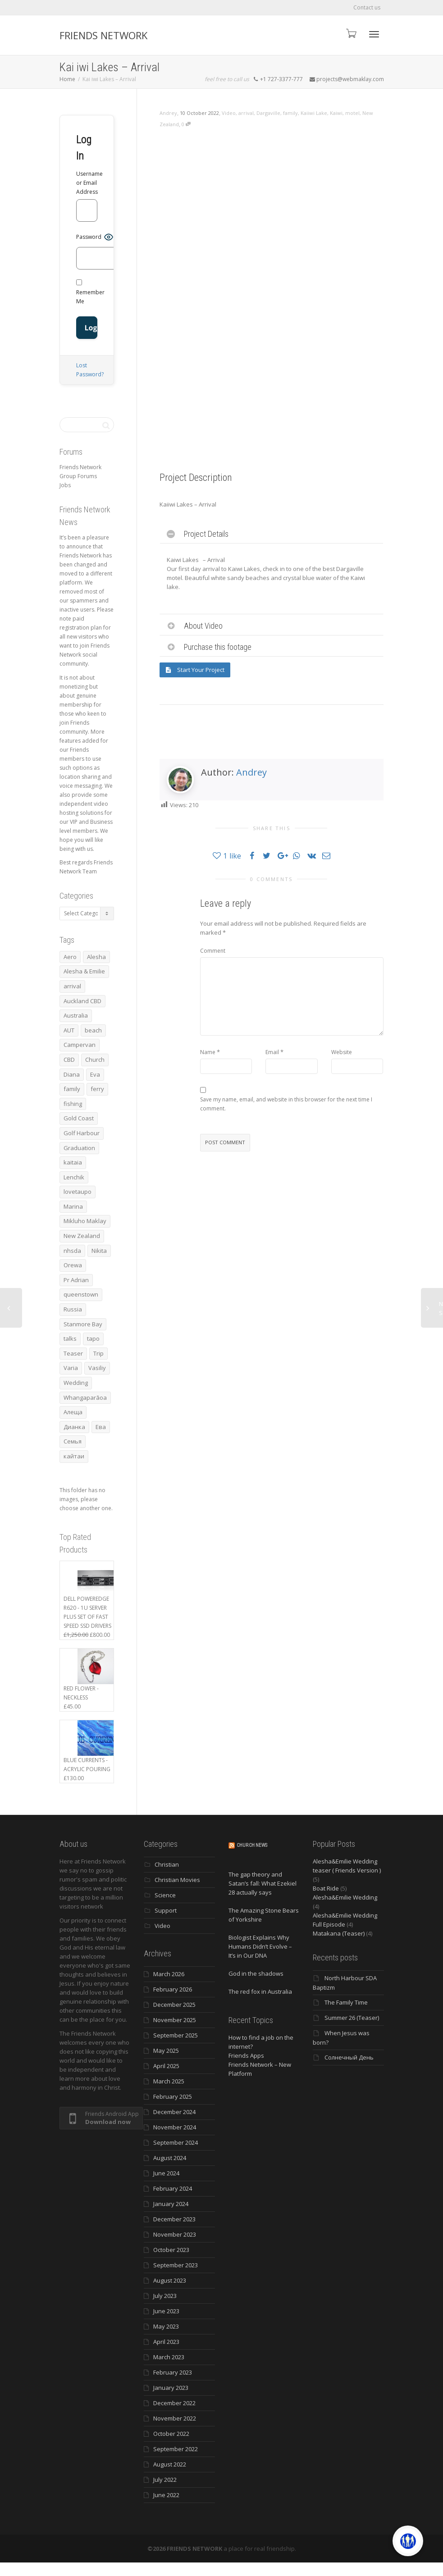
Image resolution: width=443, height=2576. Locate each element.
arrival (246, 113)
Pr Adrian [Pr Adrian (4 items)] (76, 1280)
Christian (167, 1864)
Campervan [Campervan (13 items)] (80, 1045)
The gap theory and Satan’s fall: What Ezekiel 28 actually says (262, 1883)
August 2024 (169, 2158)
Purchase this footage (217, 647)
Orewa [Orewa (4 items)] (73, 1265)
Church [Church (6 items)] (95, 1059)
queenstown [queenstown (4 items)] (81, 1294)
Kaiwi (336, 113)
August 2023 (169, 2280)
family (290, 113)
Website (341, 1052)
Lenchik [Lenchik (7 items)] (74, 1177)
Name (207, 1052)
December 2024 (174, 2112)
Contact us (366, 7)
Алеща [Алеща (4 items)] (73, 1412)
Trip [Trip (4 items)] (98, 1353)
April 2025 (166, 2066)
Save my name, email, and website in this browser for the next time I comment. (286, 1104)
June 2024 (166, 2173)
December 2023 (174, 2219)
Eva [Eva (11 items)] (95, 1074)
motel (352, 113)
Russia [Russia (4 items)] (73, 1309)
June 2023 (166, 2311)
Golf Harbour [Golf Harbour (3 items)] (82, 1133)
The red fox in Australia (260, 1991)
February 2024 (172, 2188)
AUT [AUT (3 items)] (69, 1030)
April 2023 (166, 2342)
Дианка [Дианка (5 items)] (74, 1427)
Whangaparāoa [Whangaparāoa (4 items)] (85, 1397)
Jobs (65, 485)
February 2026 (172, 1989)
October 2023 (171, 2250)
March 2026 (168, 1974)
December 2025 (174, 2005)
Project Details (206, 534)
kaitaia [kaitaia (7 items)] (73, 1162)
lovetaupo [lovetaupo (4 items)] (77, 1192)
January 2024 (170, 2204)
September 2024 (175, 2142)
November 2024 (174, 2127)
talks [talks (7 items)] (70, 1338)
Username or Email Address (87, 183)
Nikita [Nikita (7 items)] (99, 1251)
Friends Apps (246, 2055)
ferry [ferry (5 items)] (97, 1089)
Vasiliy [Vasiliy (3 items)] (97, 1368)
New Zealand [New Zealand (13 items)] (82, 1236)
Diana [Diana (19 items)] (72, 1074)
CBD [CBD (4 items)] (69, 1059)
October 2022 (171, 2434)
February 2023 (172, 2372)
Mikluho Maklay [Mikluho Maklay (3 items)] (85, 1221)
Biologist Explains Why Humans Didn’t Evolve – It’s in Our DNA (260, 1946)
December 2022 (174, 2403)
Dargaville (268, 113)
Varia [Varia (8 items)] (71, 1368)
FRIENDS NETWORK (103, 35)
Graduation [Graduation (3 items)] (79, 1148)
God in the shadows (255, 1973)
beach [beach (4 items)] (93, 1030)
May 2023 (166, 2326)
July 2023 (165, 2296)
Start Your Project (194, 670)
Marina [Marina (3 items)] (73, 1206)
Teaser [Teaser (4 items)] (73, 1353)
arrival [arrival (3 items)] (72, 986)
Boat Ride (326, 1888)
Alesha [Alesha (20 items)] (96, 957)
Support (166, 1910)
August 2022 (169, 2464)
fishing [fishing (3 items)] (73, 1104)
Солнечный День (349, 2057)
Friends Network (80, 467)
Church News (252, 1845)
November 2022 (174, 2418)
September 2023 (175, 2265)
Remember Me (90, 292)
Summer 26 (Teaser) (351, 2018)
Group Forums (78, 476)
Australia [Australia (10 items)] (76, 1015)
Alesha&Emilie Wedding (345, 1897)
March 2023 (168, 2357)
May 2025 (166, 2050)
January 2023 (170, 2388)
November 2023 (174, 2234)
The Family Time (346, 2002)
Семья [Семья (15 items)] (73, 1441)
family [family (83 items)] (72, 1089)
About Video (203, 625)
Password (88, 237)
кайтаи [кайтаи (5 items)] (74, 1456)
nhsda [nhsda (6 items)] (72, 1251)
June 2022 (166, 2495)
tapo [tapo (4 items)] (93, 1338)
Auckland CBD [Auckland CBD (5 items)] (82, 1001)
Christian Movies (177, 1880)
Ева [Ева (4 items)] (101, 1427)
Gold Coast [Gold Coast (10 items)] (79, 1118)
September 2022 (175, 2449)
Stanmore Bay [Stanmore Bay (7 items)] (83, 1324)
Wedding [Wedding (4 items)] (76, 1383)
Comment (212, 951)
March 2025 (168, 2081)
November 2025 (174, 2020)
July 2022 (165, 2480)
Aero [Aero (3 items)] (70, 957)
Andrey (251, 772)
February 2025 (172, 2096)
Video (229, 113)
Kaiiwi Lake (314, 113)
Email (272, 1052)
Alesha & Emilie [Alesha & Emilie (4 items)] (84, 971)
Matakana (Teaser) (339, 1933)
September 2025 (175, 2035)
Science (165, 1895)
